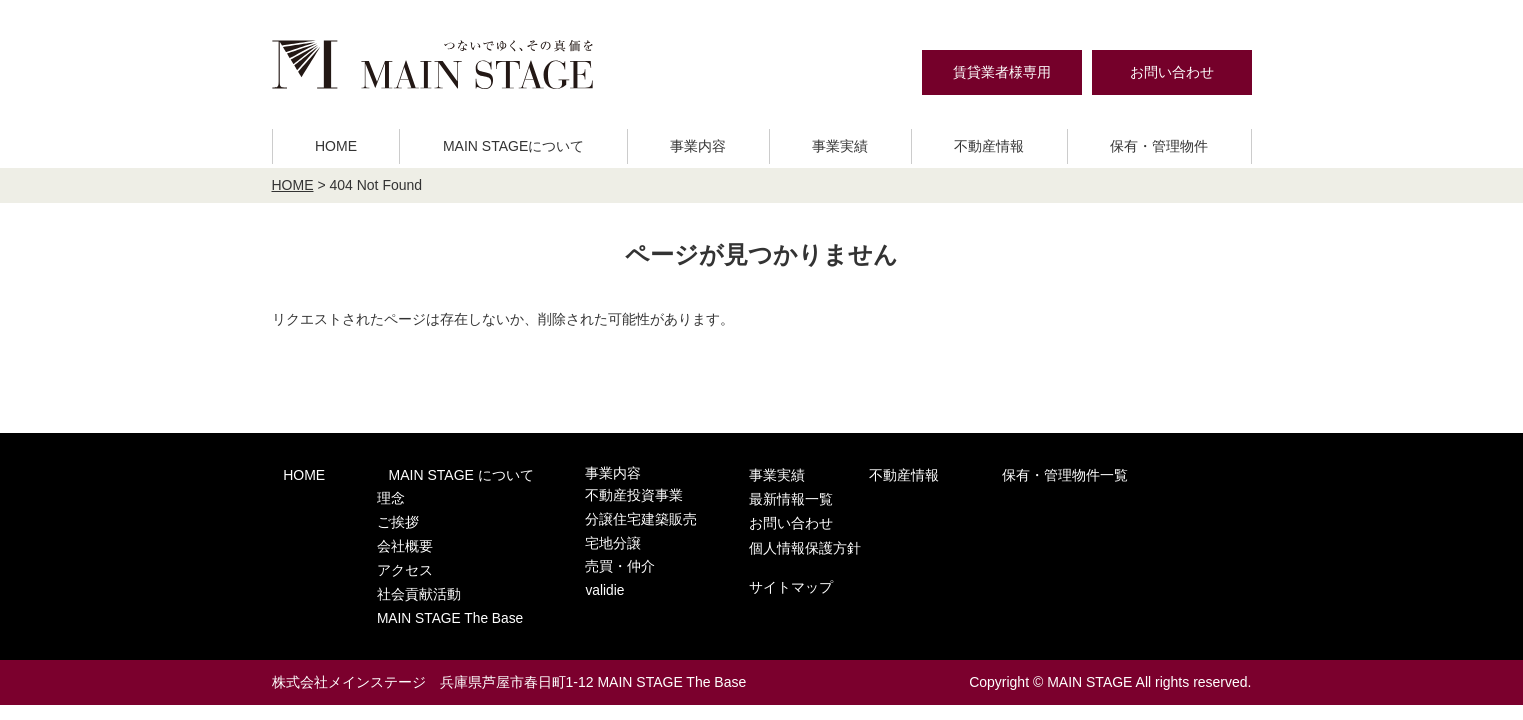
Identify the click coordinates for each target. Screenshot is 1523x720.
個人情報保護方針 (1111, 515)
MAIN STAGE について (426, 473)
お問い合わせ (1172, 72)
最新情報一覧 (1097, 473)
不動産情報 (989, 146)
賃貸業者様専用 (1002, 72)
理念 (367, 493)
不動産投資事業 (584, 493)
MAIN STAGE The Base (423, 590)
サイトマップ (1097, 551)
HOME (336, 146)
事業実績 (840, 146)
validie (557, 571)
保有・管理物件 (1159, 146)
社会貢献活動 (393, 571)
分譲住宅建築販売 (591, 512)
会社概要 (380, 532)
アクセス (380, 551)
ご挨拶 (373, 512)
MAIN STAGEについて (513, 146)
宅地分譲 (565, 532)
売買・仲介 (571, 551)
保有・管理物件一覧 (952, 473)
